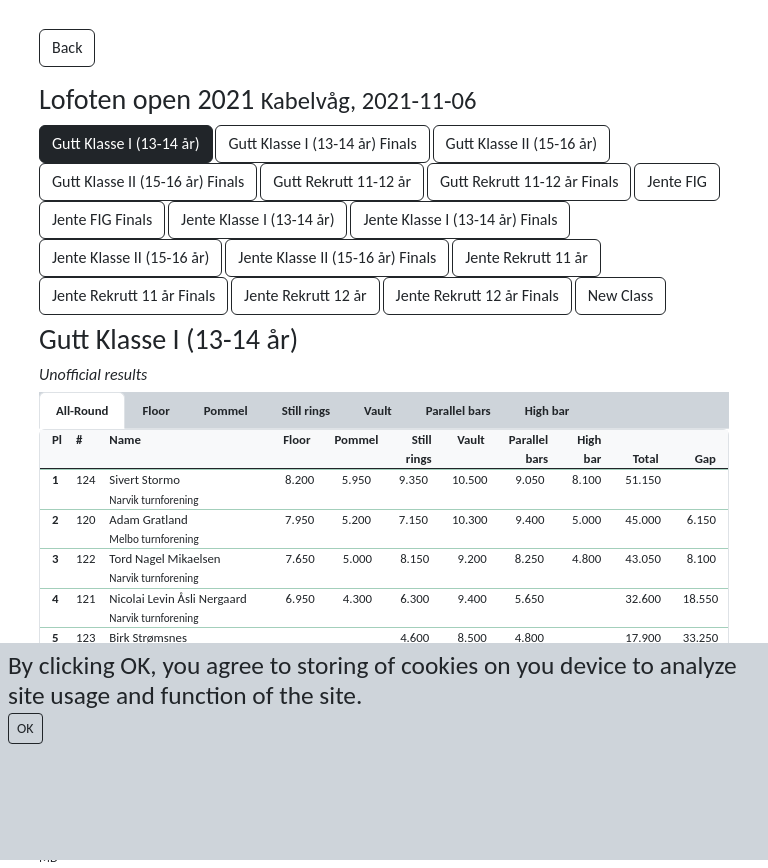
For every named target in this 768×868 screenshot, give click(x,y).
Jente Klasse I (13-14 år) (257, 219)
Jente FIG (677, 181)
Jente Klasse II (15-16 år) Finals (337, 257)
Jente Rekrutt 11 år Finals (133, 295)
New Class (621, 295)
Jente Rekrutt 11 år (526, 257)
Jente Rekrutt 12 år (305, 295)
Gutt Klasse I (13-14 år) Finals (322, 143)
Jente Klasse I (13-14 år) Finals (460, 219)
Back (67, 47)
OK (25, 728)
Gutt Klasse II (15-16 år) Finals (148, 181)
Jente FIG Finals (102, 219)
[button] (384, 488)
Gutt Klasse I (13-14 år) (126, 143)
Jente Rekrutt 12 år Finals (477, 295)
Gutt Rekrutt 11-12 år (342, 181)
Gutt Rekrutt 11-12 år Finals (529, 181)
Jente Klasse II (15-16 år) (130, 257)
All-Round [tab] (82, 410)
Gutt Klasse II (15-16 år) (522, 143)
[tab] (155, 410)
